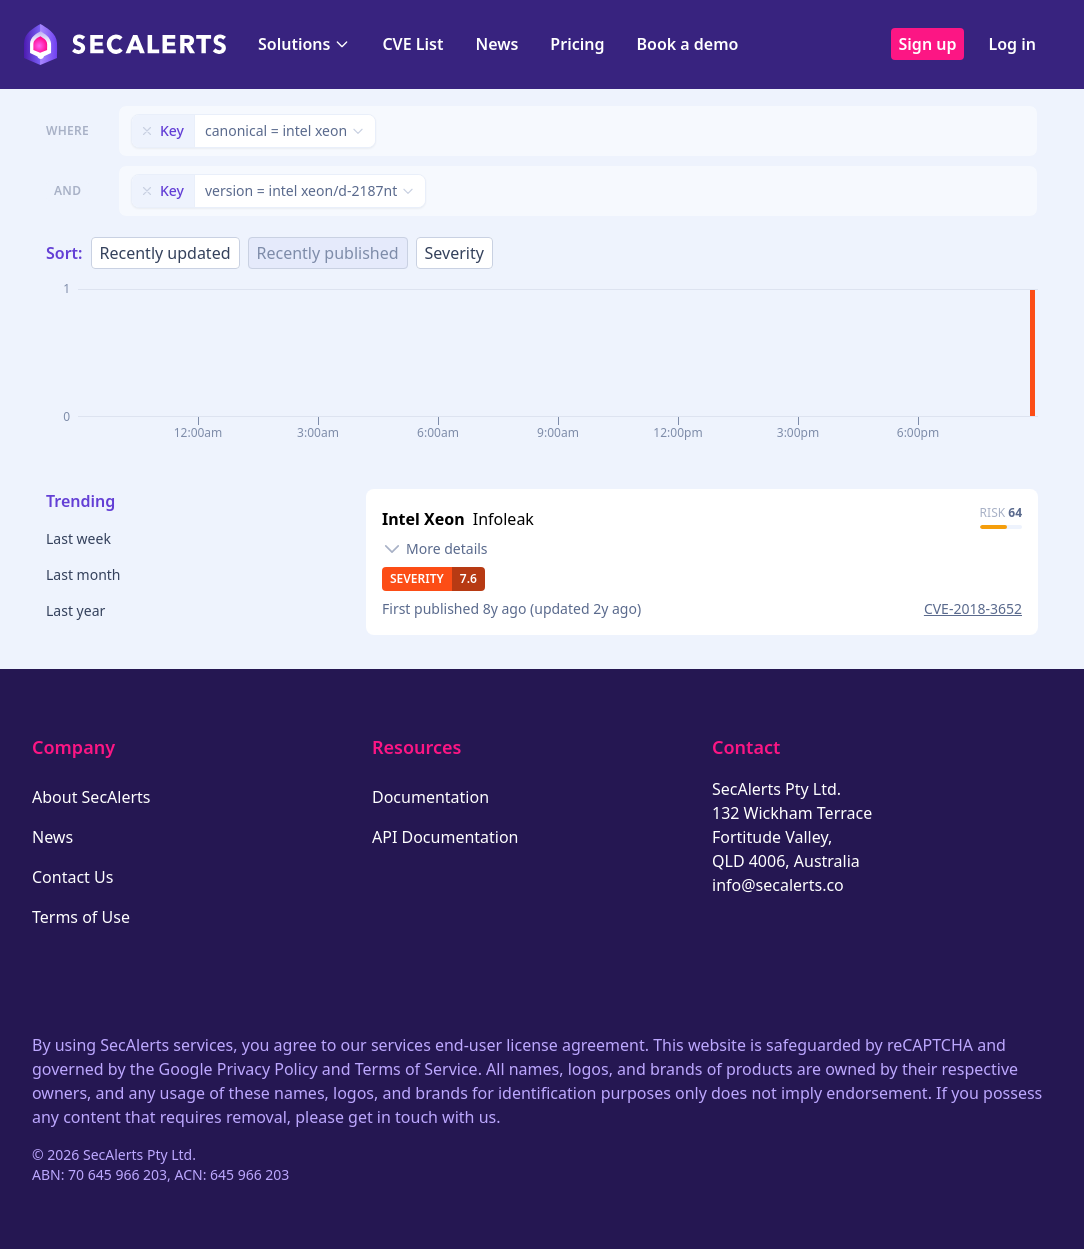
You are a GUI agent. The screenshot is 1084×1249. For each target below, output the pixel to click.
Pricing (577, 44)
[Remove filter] (147, 131)
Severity (454, 253)
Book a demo (687, 44)
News (496, 44)
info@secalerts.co (778, 885)
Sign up (928, 44)
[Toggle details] (435, 549)
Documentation (430, 797)
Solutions (304, 44)
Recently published (328, 253)
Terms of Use (81, 917)
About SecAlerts (91, 797)
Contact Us (72, 877)
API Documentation (445, 837)
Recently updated (165, 253)
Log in (1012, 44)
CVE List (412, 44)
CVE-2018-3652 (973, 608)
